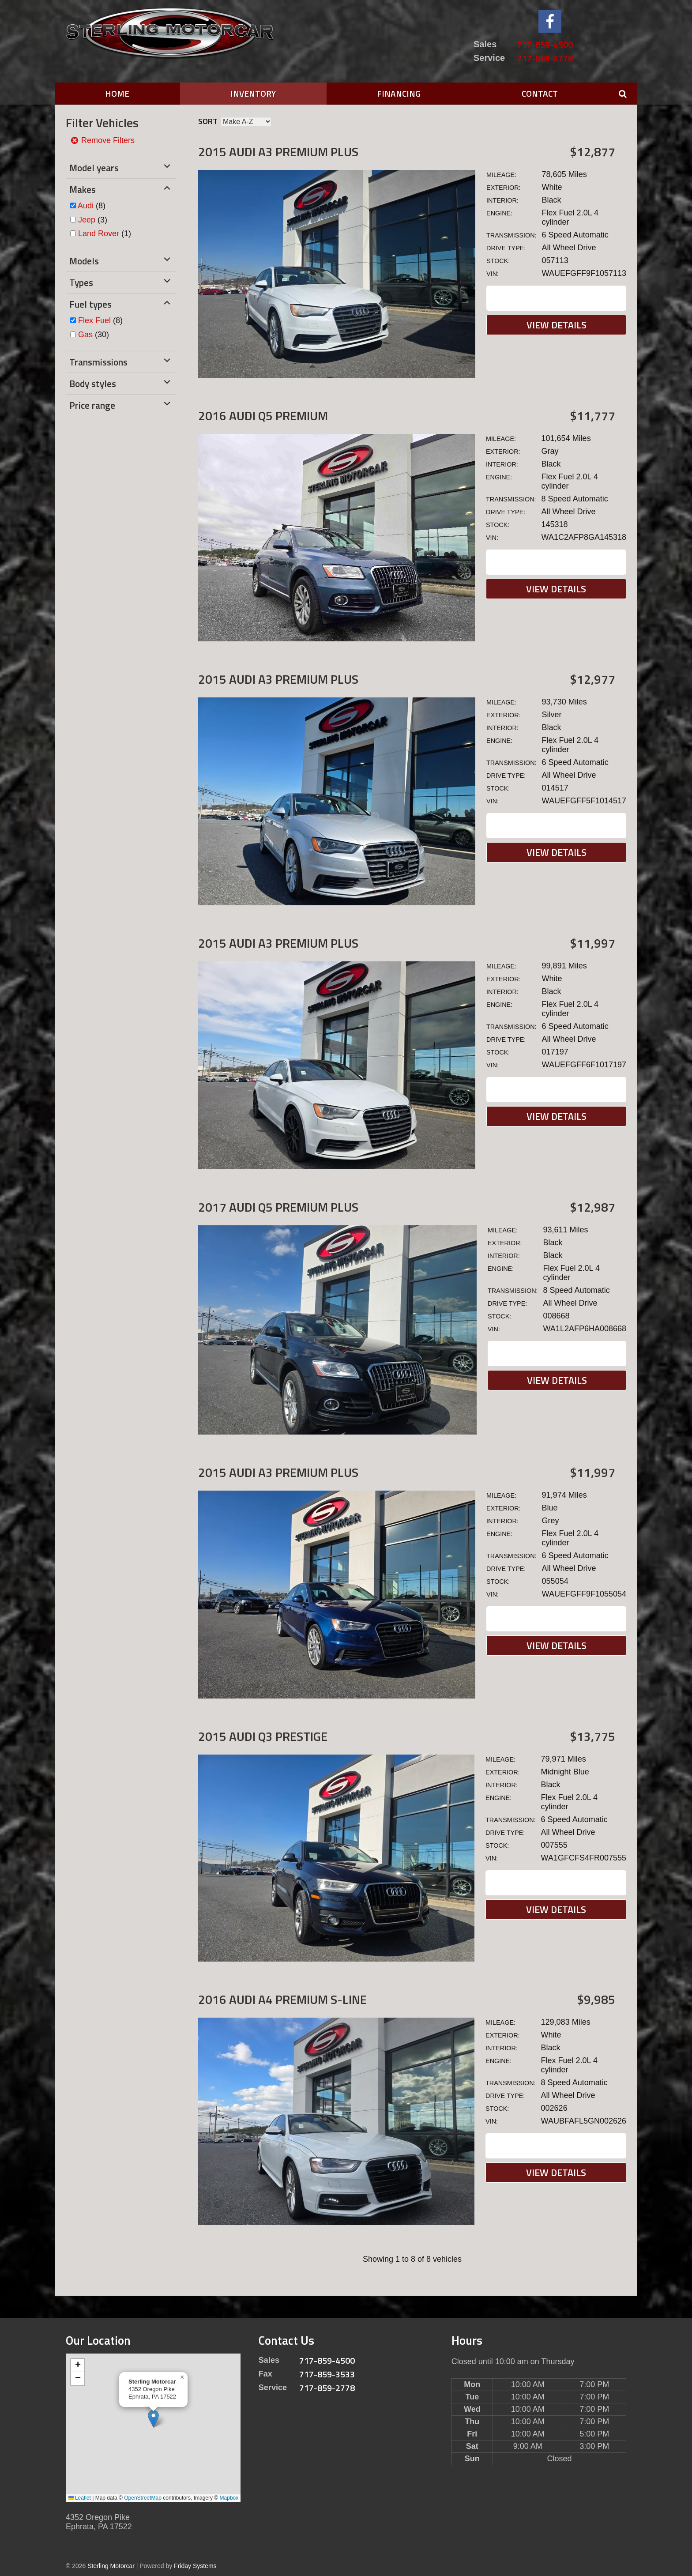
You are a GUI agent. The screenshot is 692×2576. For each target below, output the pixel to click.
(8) (91, 205)
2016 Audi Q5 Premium (263, 415)
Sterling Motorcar (111, 2565)
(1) (104, 233)
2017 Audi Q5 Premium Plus (278, 1207)
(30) (93, 334)
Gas (85, 334)
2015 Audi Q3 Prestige (262, 1736)
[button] (153, 2419)
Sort (208, 121)
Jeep (86, 219)
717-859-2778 (545, 58)
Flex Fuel (94, 320)
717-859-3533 (327, 2374)
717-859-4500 (545, 44)
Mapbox (229, 2498)
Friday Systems (195, 2565)
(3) (92, 219)
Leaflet (79, 2498)
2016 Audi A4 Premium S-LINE (282, 1999)
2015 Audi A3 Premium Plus (278, 151)
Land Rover (98, 233)
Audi (86, 205)
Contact (540, 93)
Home (117, 93)
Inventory (253, 93)
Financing (399, 93)
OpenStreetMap (143, 2498)
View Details (557, 325)
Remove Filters (102, 140)
